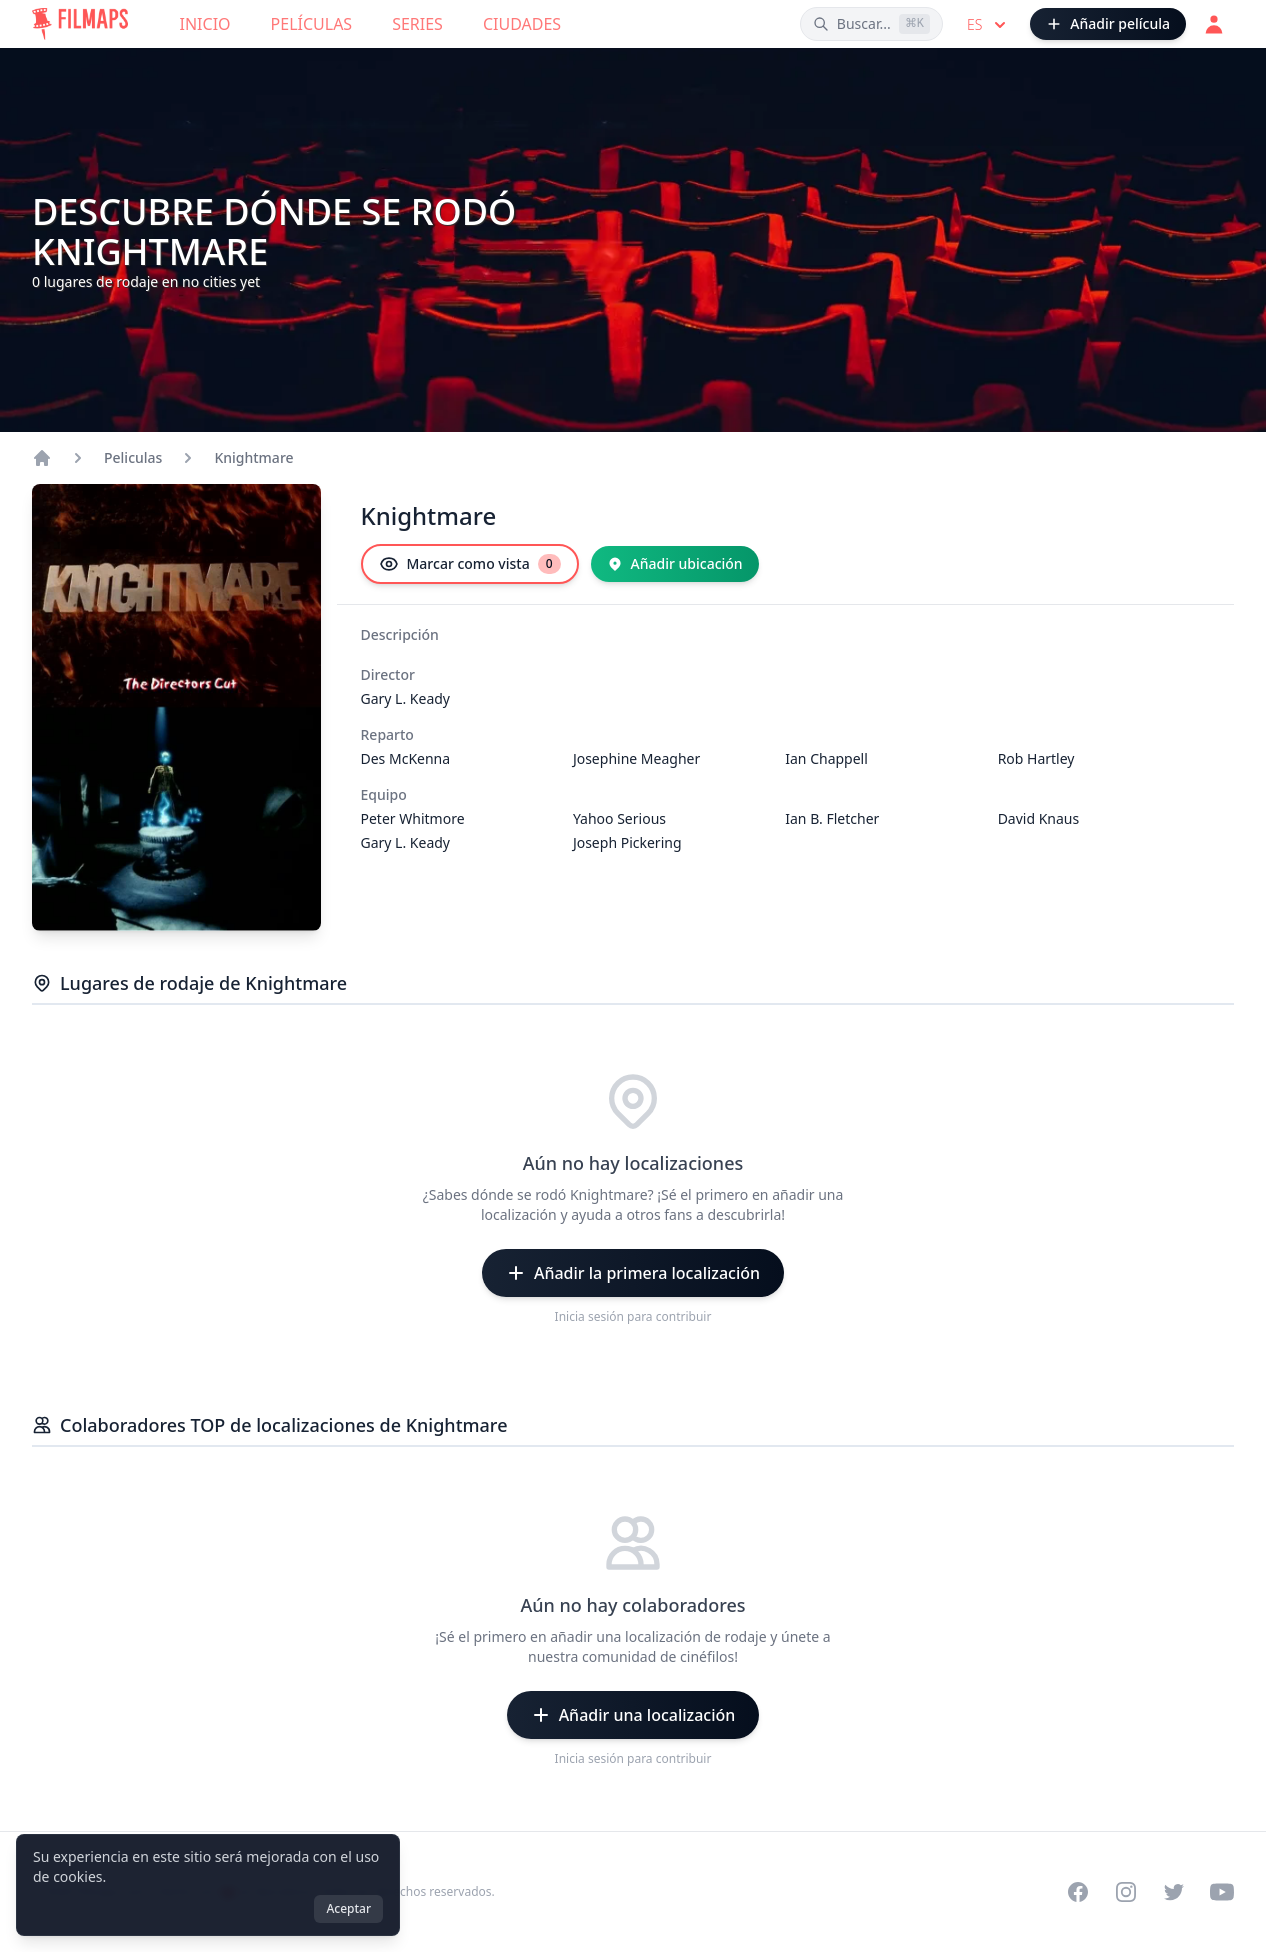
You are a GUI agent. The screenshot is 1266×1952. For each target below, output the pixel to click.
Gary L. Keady (406, 698)
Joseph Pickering (627, 842)
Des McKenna (406, 758)
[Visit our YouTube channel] (1222, 1892)
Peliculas (133, 457)
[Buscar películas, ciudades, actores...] (871, 24)
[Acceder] (1214, 24)
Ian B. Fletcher (832, 818)
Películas (312, 24)
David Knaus (1039, 818)
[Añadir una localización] (633, 1715)
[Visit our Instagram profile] (1126, 1892)
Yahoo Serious (619, 818)
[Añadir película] (1108, 24)
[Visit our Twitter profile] (1174, 1892)
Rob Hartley (1036, 758)
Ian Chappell (826, 758)
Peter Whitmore (413, 818)
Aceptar (348, 1908)
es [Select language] (988, 25)
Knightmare (253, 457)
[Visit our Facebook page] (1078, 1892)
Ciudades (522, 24)
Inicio (205, 24)
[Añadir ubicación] (675, 564)
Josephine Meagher (636, 758)
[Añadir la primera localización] (633, 1273)
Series (417, 24)
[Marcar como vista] (470, 564)
